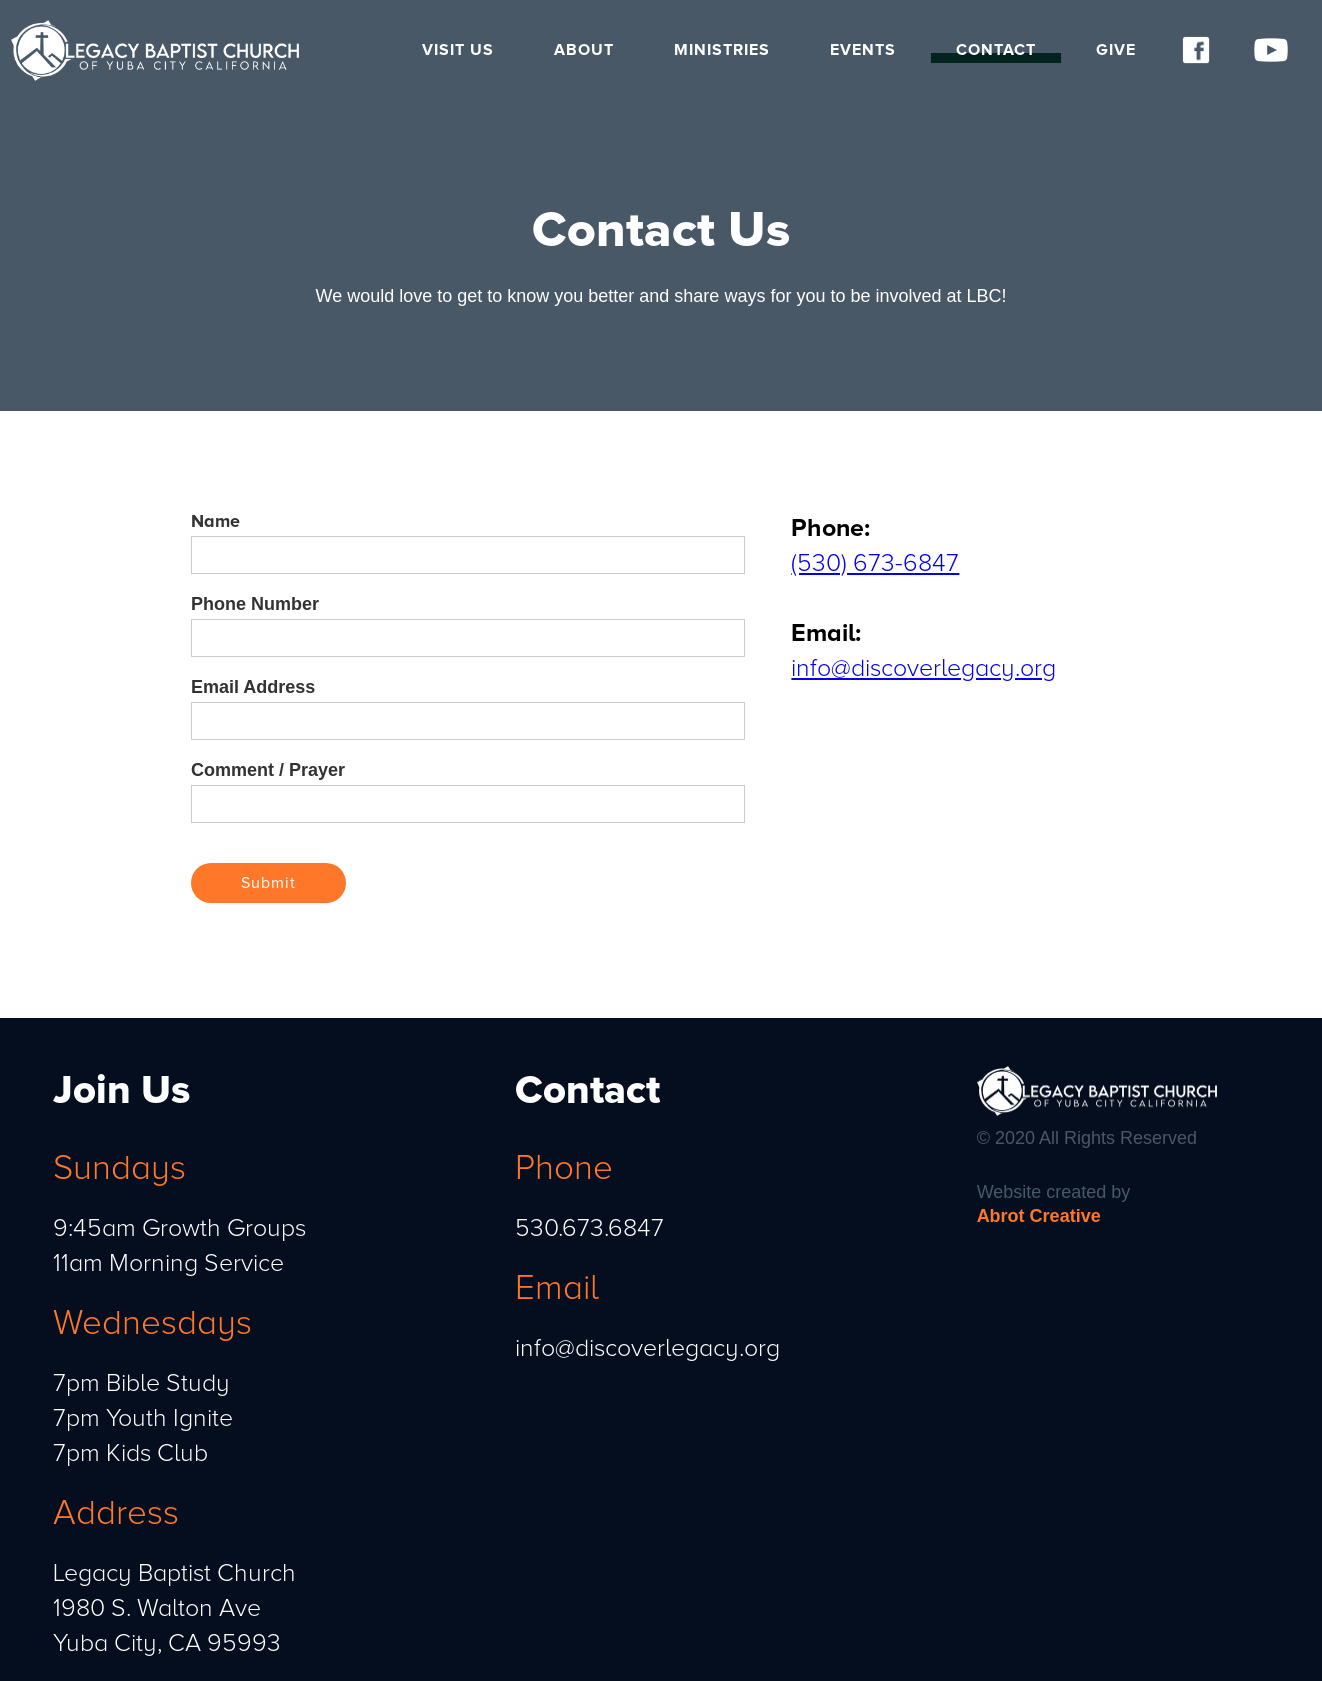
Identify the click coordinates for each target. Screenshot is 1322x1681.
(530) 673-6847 (875, 563)
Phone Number (255, 604)
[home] (161, 50)
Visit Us (458, 50)
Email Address (253, 687)
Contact (996, 50)
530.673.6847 (589, 1228)
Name (215, 521)
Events (863, 50)
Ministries (722, 50)
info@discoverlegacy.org (923, 668)
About (584, 50)
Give (1116, 50)
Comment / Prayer (268, 770)
